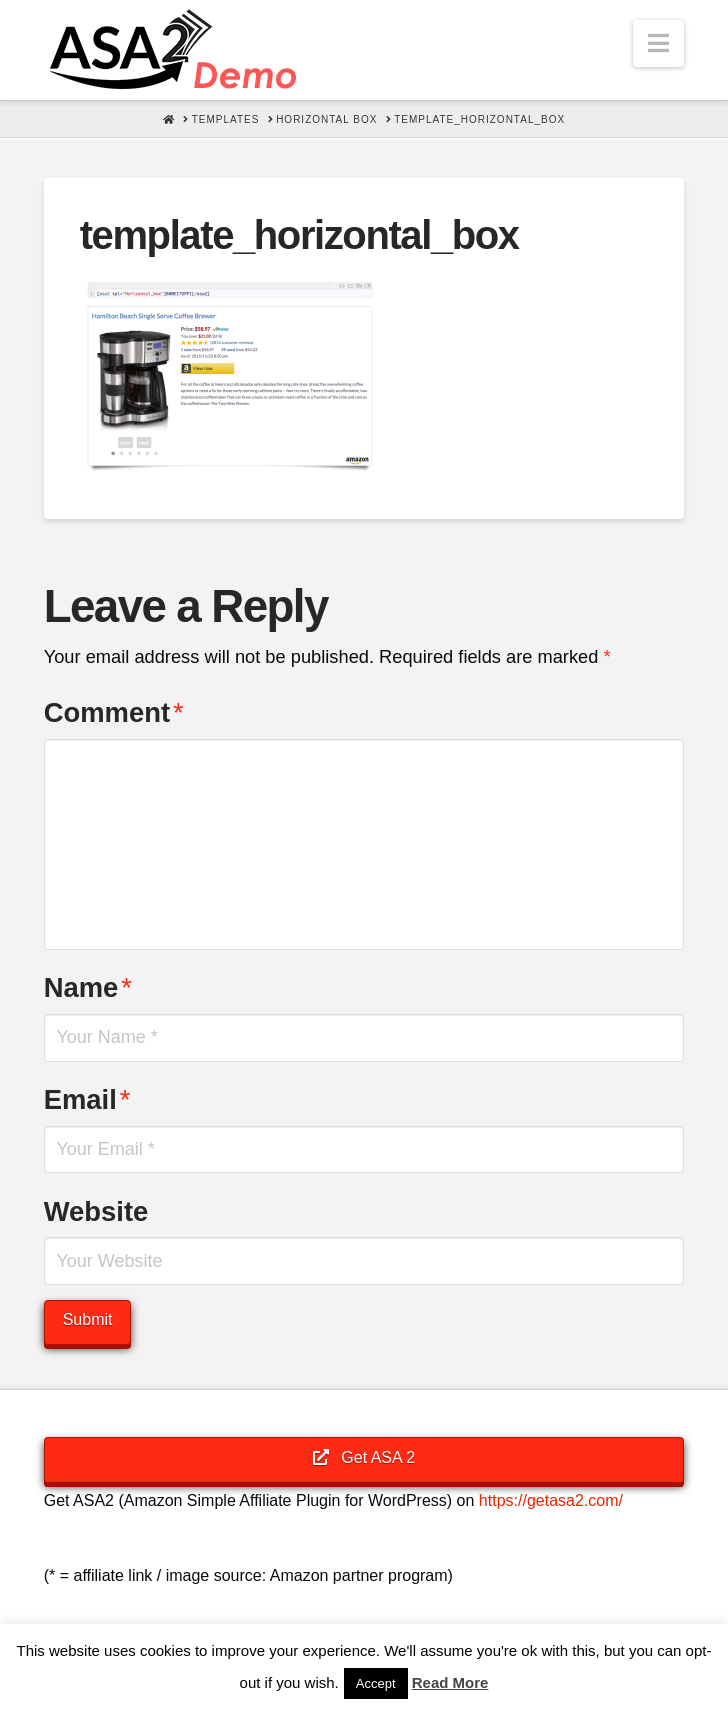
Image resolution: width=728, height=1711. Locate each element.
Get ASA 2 (364, 1457)
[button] (658, 43)
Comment (114, 712)
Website (96, 1211)
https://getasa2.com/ (551, 1500)
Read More (450, 1682)
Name (88, 987)
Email (87, 1099)
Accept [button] (376, 1683)
